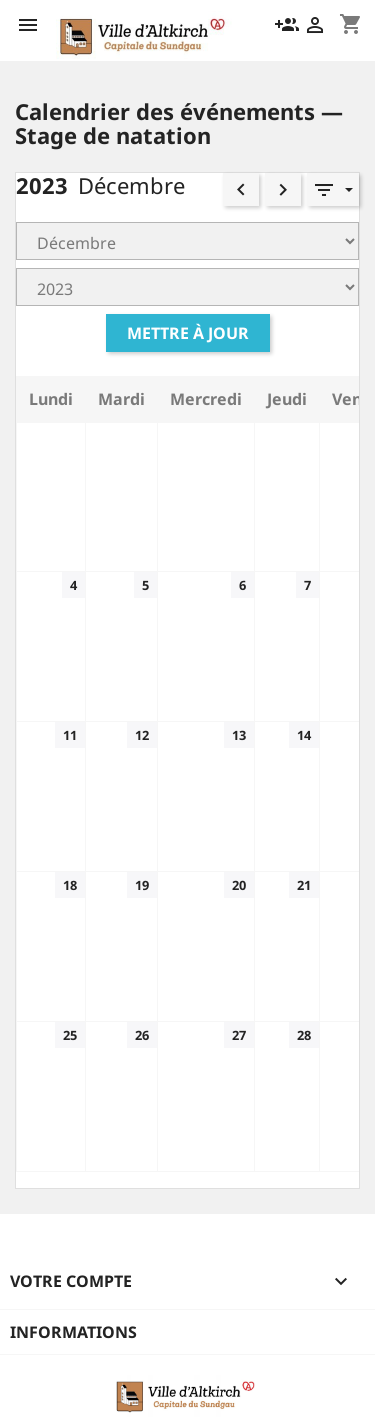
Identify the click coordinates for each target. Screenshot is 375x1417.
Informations (73, 1332)
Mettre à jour (188, 333)
